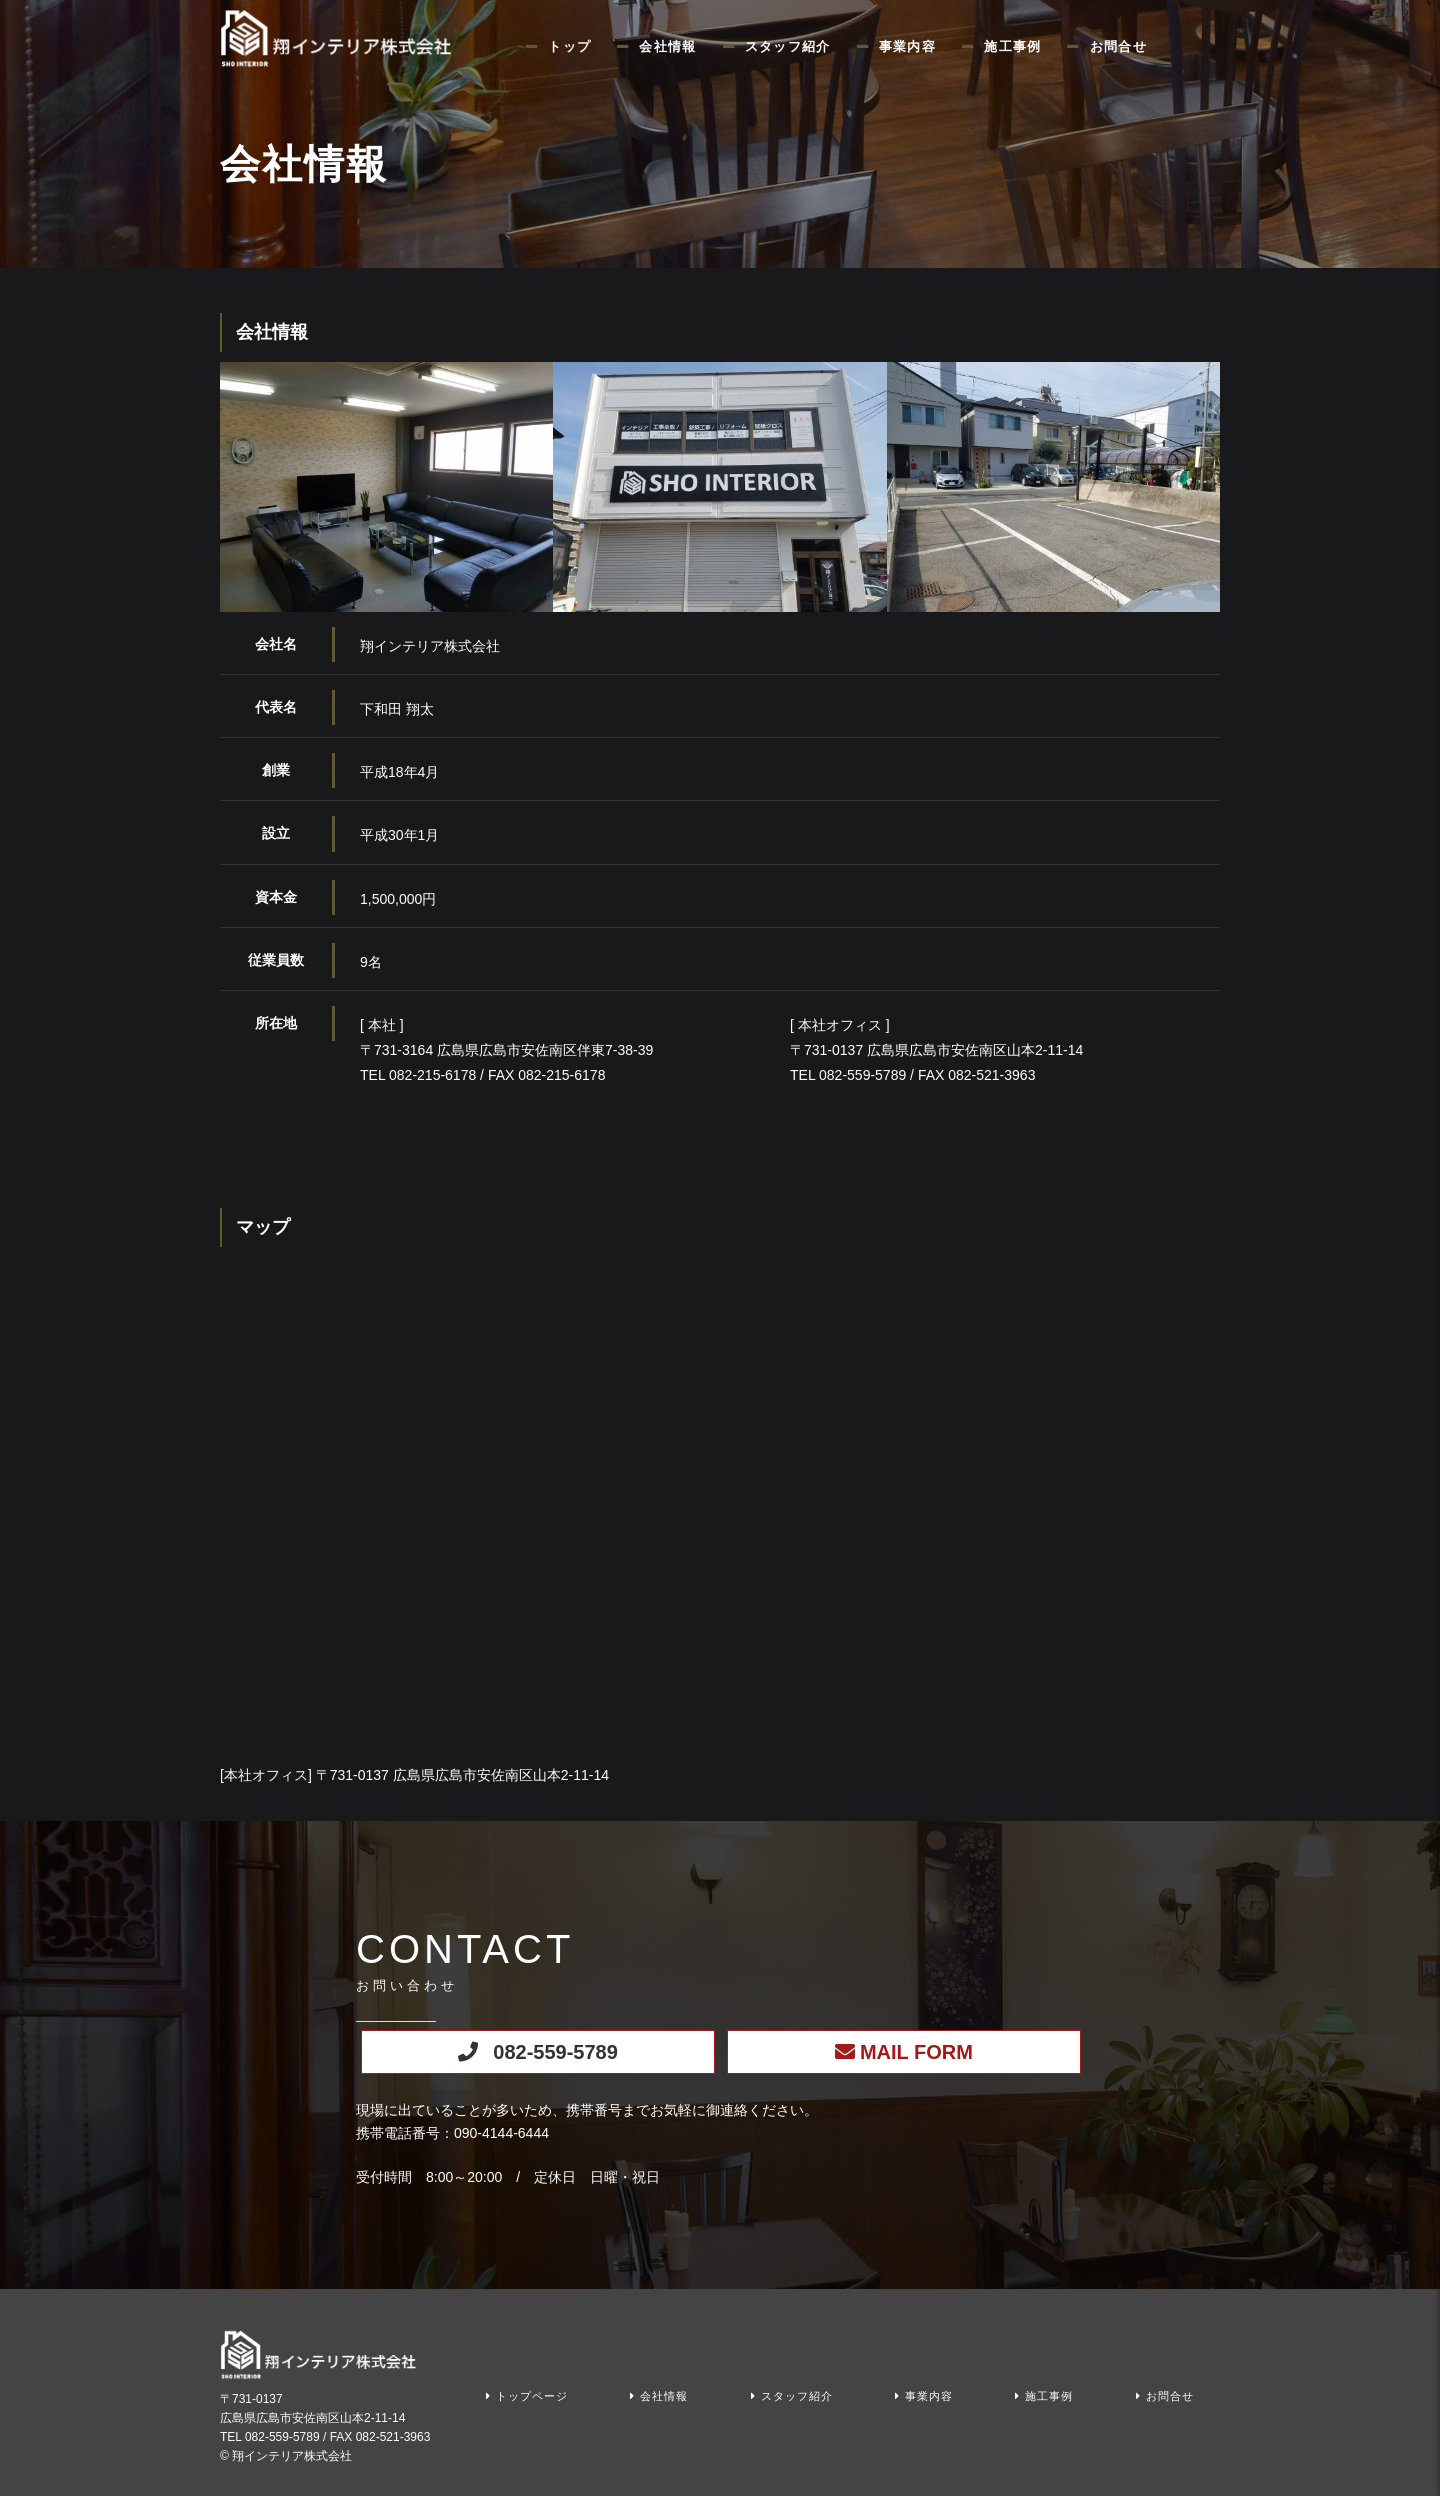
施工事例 (1012, 46)
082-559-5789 (555, 2052)
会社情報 (667, 46)
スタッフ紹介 (788, 46)
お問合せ (1118, 46)
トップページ (532, 2396)
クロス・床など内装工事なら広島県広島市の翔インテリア (340, 38)
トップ (569, 46)
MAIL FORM (916, 2052)
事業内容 (907, 46)
